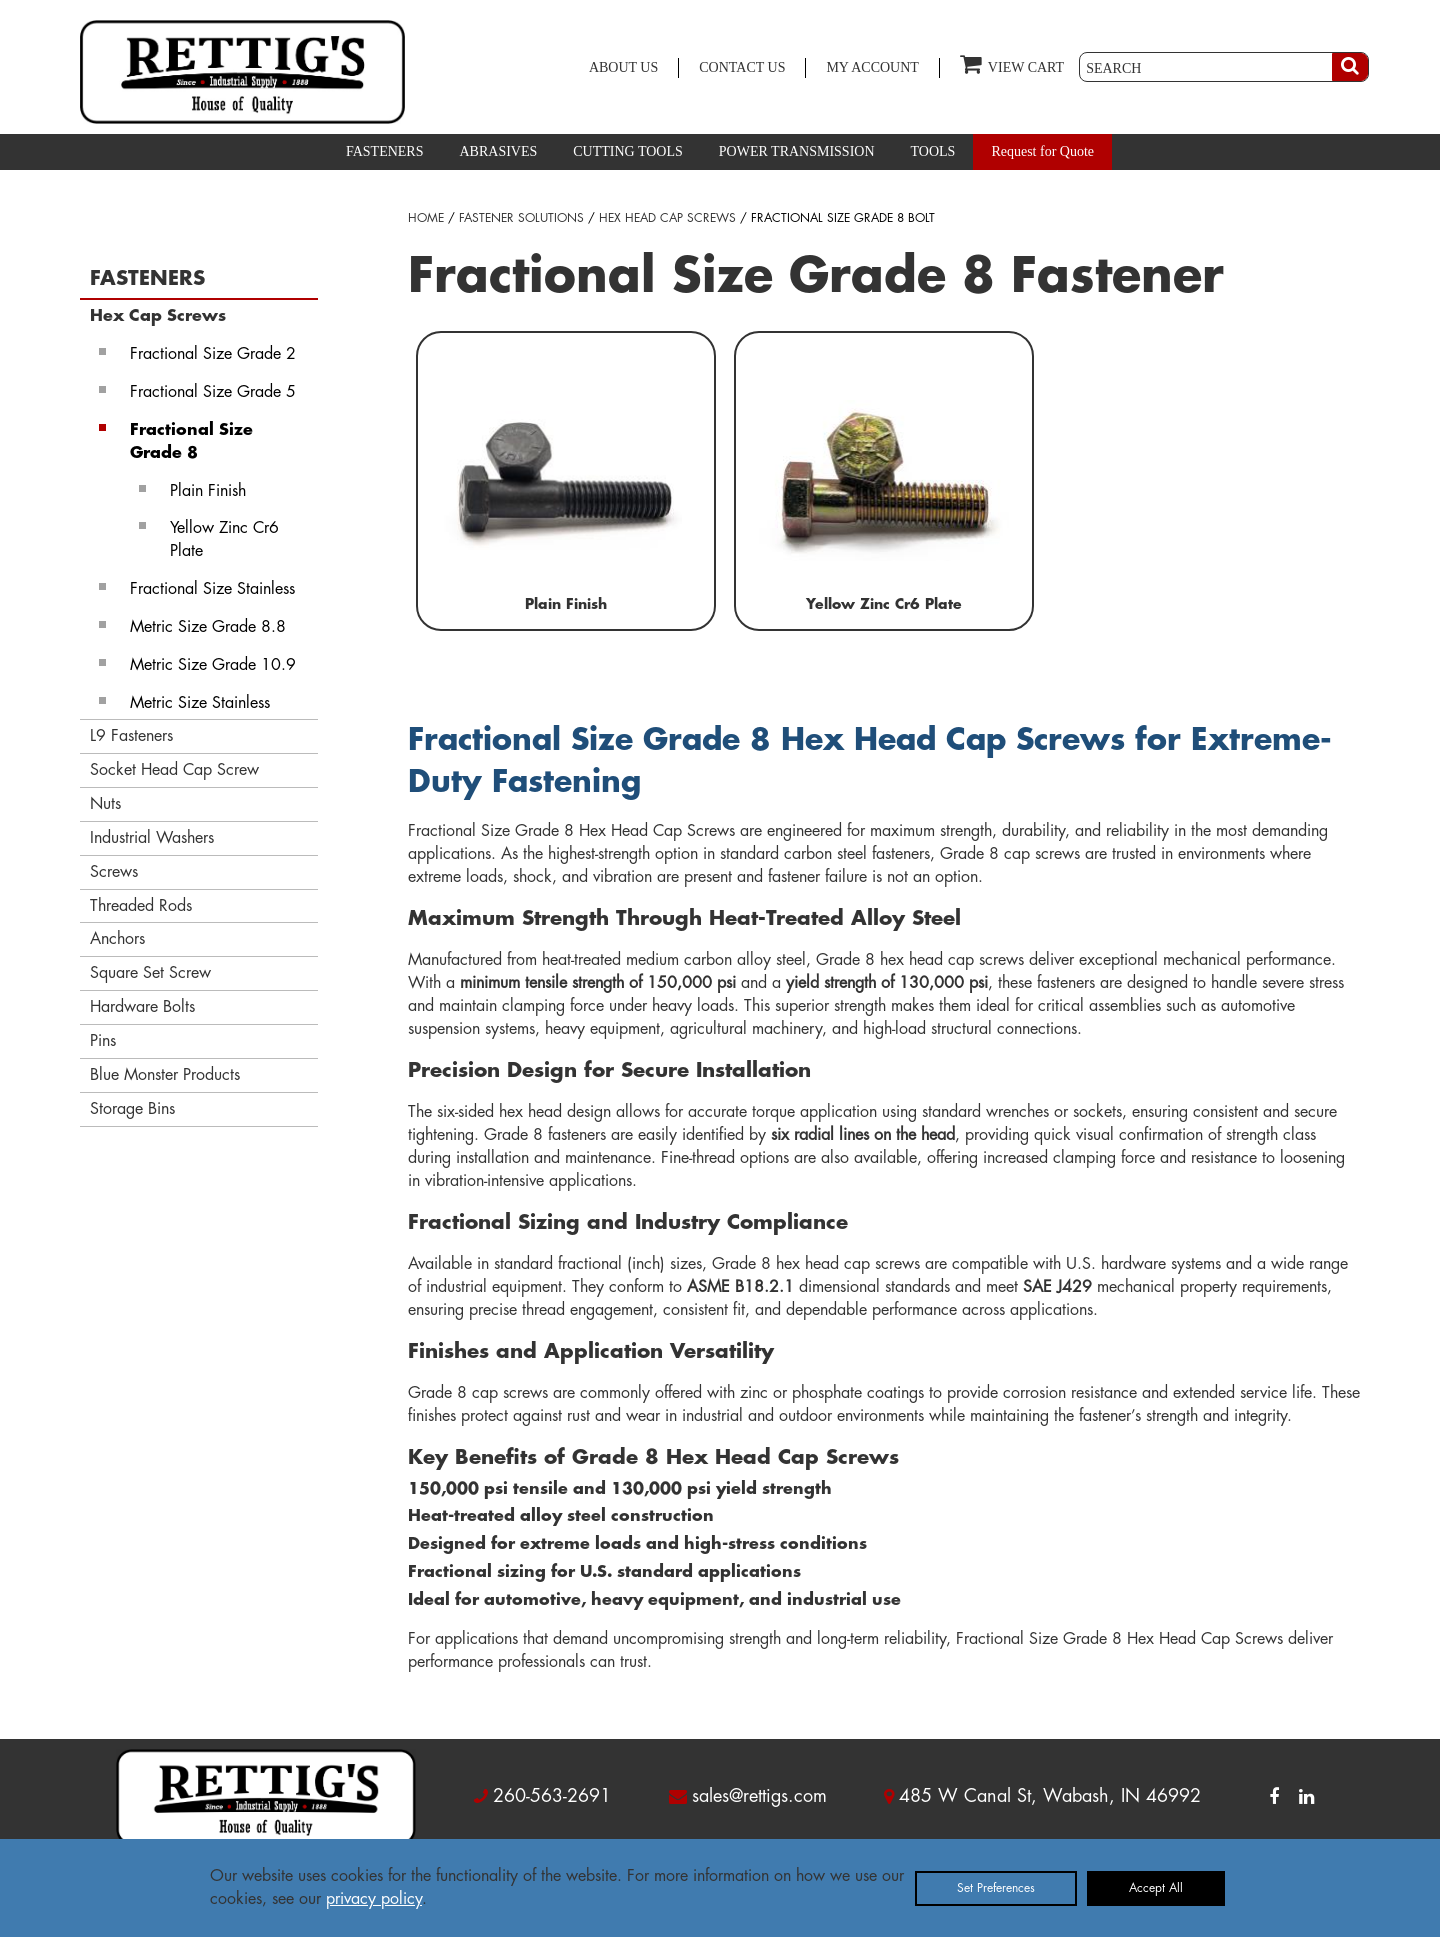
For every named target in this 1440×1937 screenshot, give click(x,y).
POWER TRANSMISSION (797, 151)
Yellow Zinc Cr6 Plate (224, 539)
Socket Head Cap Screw (174, 770)
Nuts (105, 804)
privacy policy (374, 1899)
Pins (103, 1041)
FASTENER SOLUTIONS (521, 218)
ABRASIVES (498, 151)
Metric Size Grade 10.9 (213, 665)
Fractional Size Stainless (212, 589)
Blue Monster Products (165, 1075)
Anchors (117, 939)
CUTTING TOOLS (628, 151)
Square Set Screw (150, 973)
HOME (426, 218)
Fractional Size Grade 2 (213, 354)
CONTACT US (742, 67)
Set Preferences (996, 1888)
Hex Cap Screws (158, 316)
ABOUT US (623, 67)
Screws (114, 872)
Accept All (1156, 1888)
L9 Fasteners (131, 736)
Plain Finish (208, 491)
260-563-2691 (552, 1796)
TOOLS (933, 151)
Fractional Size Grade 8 (191, 441)
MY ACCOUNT (872, 67)
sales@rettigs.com (759, 1796)
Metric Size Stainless (200, 703)
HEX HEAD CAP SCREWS (667, 218)
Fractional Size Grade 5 (213, 392)
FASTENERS (385, 151)
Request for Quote (1042, 151)
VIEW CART (1012, 63)
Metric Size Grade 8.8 (208, 627)
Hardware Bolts (142, 1007)
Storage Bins (132, 1109)
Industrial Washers (152, 838)
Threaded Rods (141, 906)
